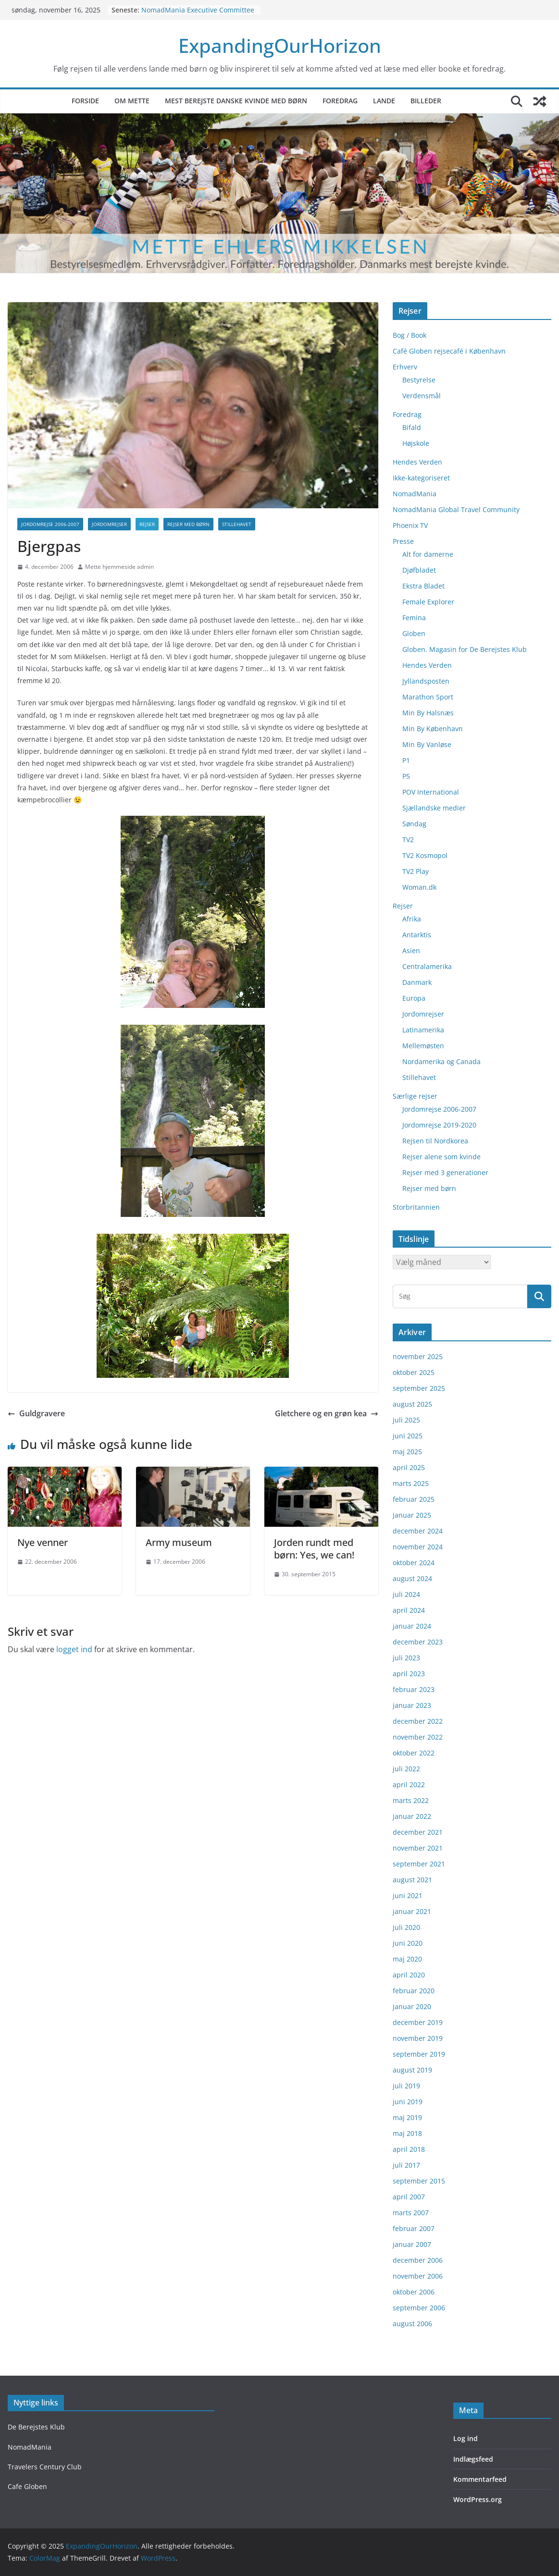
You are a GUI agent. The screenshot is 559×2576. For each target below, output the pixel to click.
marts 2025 (411, 1483)
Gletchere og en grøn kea (326, 1413)
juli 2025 (406, 1419)
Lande (384, 100)
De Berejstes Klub (36, 2426)
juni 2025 (407, 1435)
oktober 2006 (414, 2291)
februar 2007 (414, 2228)
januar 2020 (412, 2006)
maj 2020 (407, 1958)
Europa (413, 998)
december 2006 (418, 2260)
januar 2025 (412, 1515)
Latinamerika (423, 1029)
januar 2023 (412, 1705)
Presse (403, 541)
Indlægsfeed (473, 2459)
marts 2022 (411, 1800)
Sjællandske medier (434, 807)
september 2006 (419, 2307)
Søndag (414, 823)
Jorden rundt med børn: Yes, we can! (314, 1548)
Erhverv (405, 366)
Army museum (179, 1542)
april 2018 (409, 2149)
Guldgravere (36, 1413)
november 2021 (418, 1847)
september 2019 (419, 2054)
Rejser (147, 524)
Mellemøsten (423, 1045)
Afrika (411, 918)
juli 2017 (406, 2165)
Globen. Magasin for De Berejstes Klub (464, 649)
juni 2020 (407, 1943)
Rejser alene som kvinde (441, 1156)
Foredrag (340, 100)
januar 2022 (412, 1816)
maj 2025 (407, 1451)
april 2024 (409, 1610)
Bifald (411, 427)
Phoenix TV (410, 525)
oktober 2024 (414, 1562)
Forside (85, 100)
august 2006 (412, 2323)
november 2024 (418, 1546)
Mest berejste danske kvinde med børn (236, 100)
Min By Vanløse (426, 744)
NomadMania (414, 493)
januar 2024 (412, 1626)
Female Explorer (428, 601)
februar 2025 (414, 1499)
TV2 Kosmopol (424, 855)
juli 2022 (406, 1768)
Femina (414, 617)
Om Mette (131, 100)
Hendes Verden (417, 461)
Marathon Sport (427, 696)
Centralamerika (427, 966)
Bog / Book (409, 335)
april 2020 (409, 1974)
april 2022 (409, 1784)
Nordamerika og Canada (441, 1061)
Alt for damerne (427, 554)
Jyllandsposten (425, 681)
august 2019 (412, 2069)
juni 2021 (407, 1895)
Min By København (432, 728)
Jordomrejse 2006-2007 (50, 524)
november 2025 (418, 1356)
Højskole (415, 443)
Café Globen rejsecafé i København (449, 351)
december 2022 (418, 1721)
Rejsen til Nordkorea (435, 1140)
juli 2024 (406, 1594)
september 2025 (419, 1388)
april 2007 (409, 2196)
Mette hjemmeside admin (119, 567)
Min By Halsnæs (428, 712)
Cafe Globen (27, 2486)
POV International (430, 792)
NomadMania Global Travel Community (456, 509)
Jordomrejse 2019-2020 (439, 1124)
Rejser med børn (188, 524)
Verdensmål (421, 395)
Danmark (417, 982)
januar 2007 (412, 2244)
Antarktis (416, 934)
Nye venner (42, 1542)
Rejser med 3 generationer (445, 1172)
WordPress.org (477, 2499)
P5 (406, 776)
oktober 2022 (414, 1752)
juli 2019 (406, 2085)
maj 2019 (407, 2117)
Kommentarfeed (480, 2479)
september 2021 (419, 1863)
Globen (413, 633)
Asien (411, 950)
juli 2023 (406, 1657)
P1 (406, 760)
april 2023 (409, 1673)
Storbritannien (416, 1207)
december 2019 (418, 2022)
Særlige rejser (415, 1096)
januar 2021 (412, 1911)
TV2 (408, 839)
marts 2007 (411, 2212)
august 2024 (412, 1578)
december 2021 (418, 1832)
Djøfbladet (419, 570)
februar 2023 (414, 1689)
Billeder (425, 100)
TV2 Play (415, 871)
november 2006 (418, 2276)
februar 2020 (414, 1990)
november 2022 (418, 1737)
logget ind (74, 1649)
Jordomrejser (109, 524)
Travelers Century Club (45, 2466)
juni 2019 (407, 2101)
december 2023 (418, 1641)
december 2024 (418, 1530)
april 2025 (409, 1467)
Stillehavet (236, 524)
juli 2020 (406, 1927)
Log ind (465, 2438)
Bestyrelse (418, 379)
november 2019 (418, 2038)
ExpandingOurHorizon (279, 45)
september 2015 (419, 2180)
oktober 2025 (414, 1372)
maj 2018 (407, 2133)
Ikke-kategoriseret (421, 477)
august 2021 (412, 1879)
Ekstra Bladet (423, 585)
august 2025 (412, 1404)
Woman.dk (419, 887)
